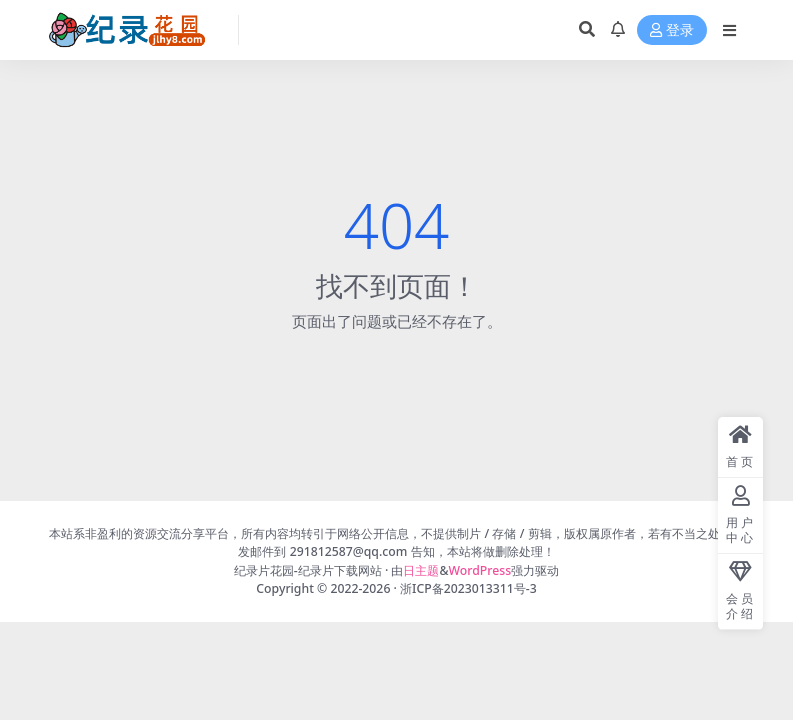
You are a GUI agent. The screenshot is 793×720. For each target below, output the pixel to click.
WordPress (480, 570)
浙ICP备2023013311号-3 (468, 588)
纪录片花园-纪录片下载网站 (308, 570)
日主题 (421, 570)
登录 (672, 30)
